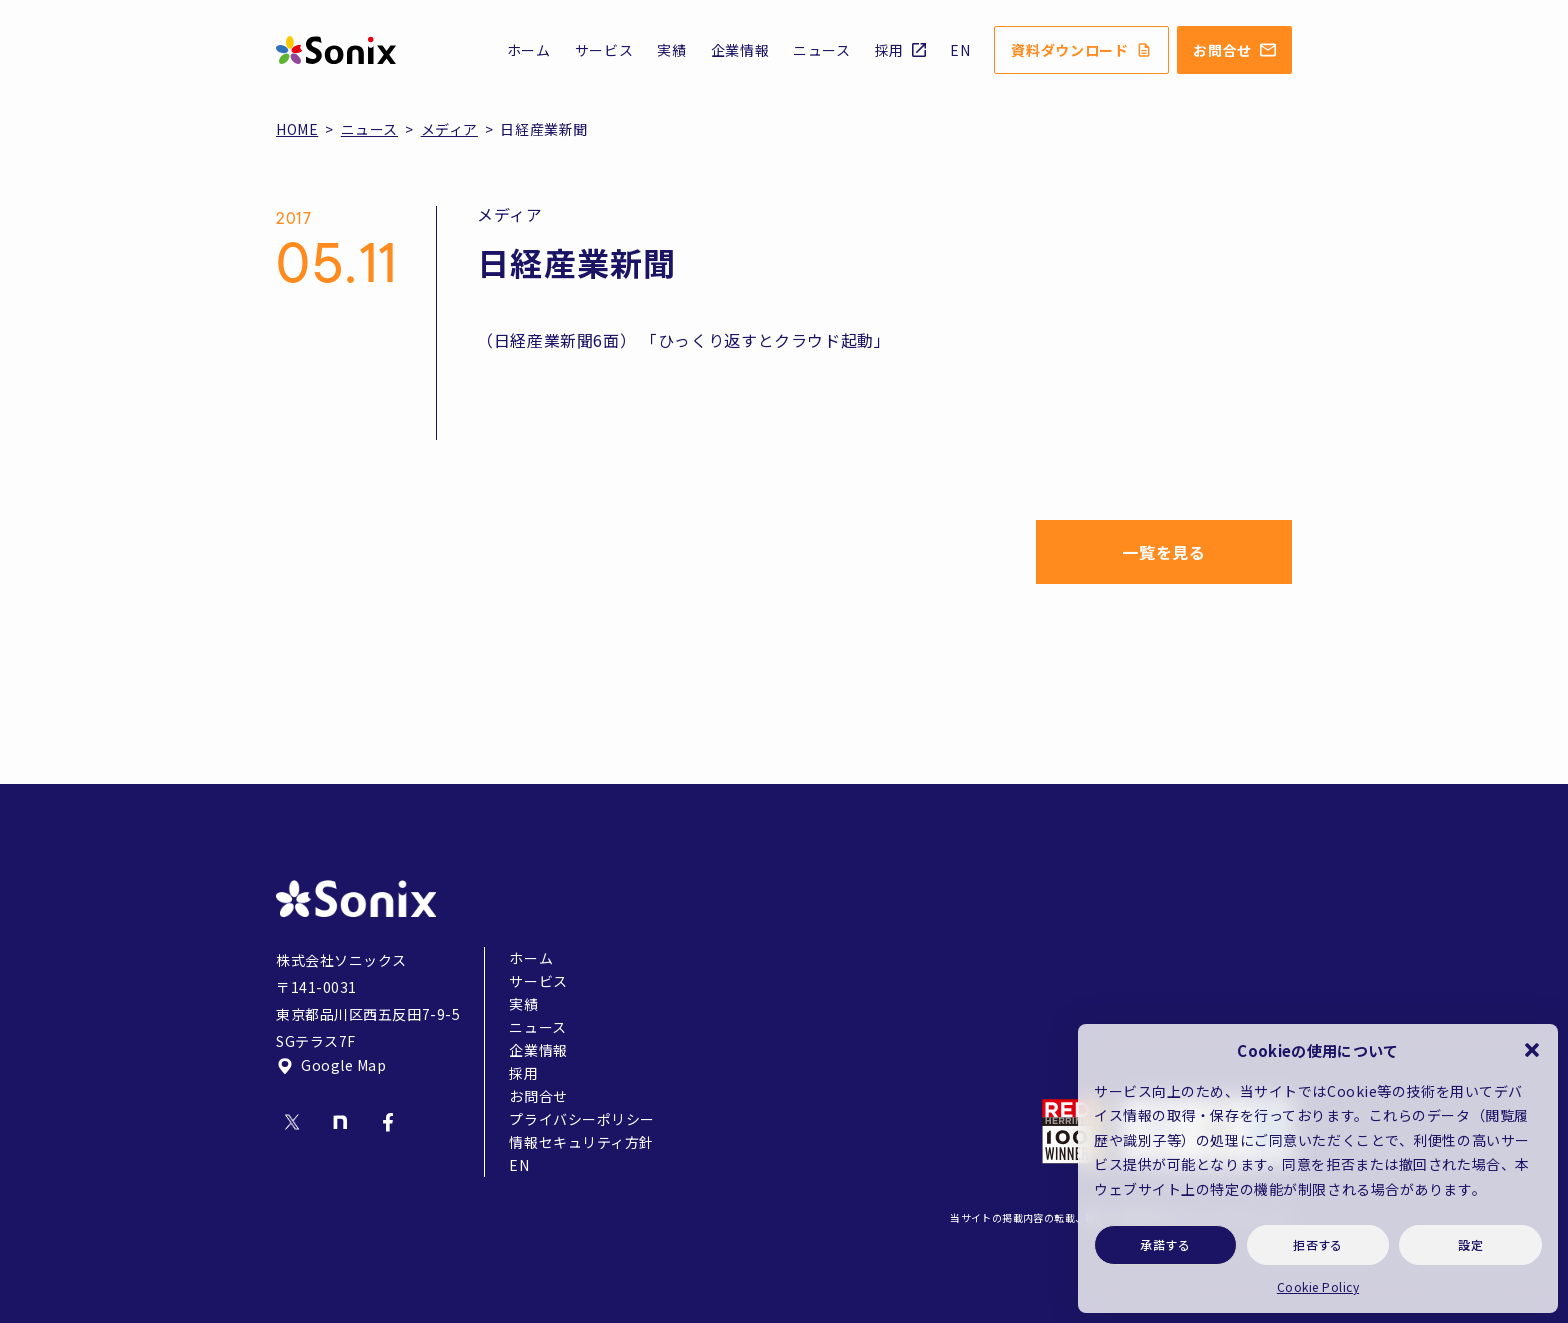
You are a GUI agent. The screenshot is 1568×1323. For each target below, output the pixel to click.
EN (960, 50)
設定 (1470, 1244)
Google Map (331, 1065)
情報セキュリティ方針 (581, 1142)
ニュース (822, 50)
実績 (671, 50)
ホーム (529, 50)
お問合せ (1234, 50)
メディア (449, 129)
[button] (1532, 1050)
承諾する (1165, 1244)
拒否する (1318, 1244)
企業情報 (740, 50)
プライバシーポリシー (582, 1119)
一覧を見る (1163, 552)
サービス (604, 50)
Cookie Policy (1318, 1286)
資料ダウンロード (1081, 50)
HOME (297, 129)
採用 (900, 50)
